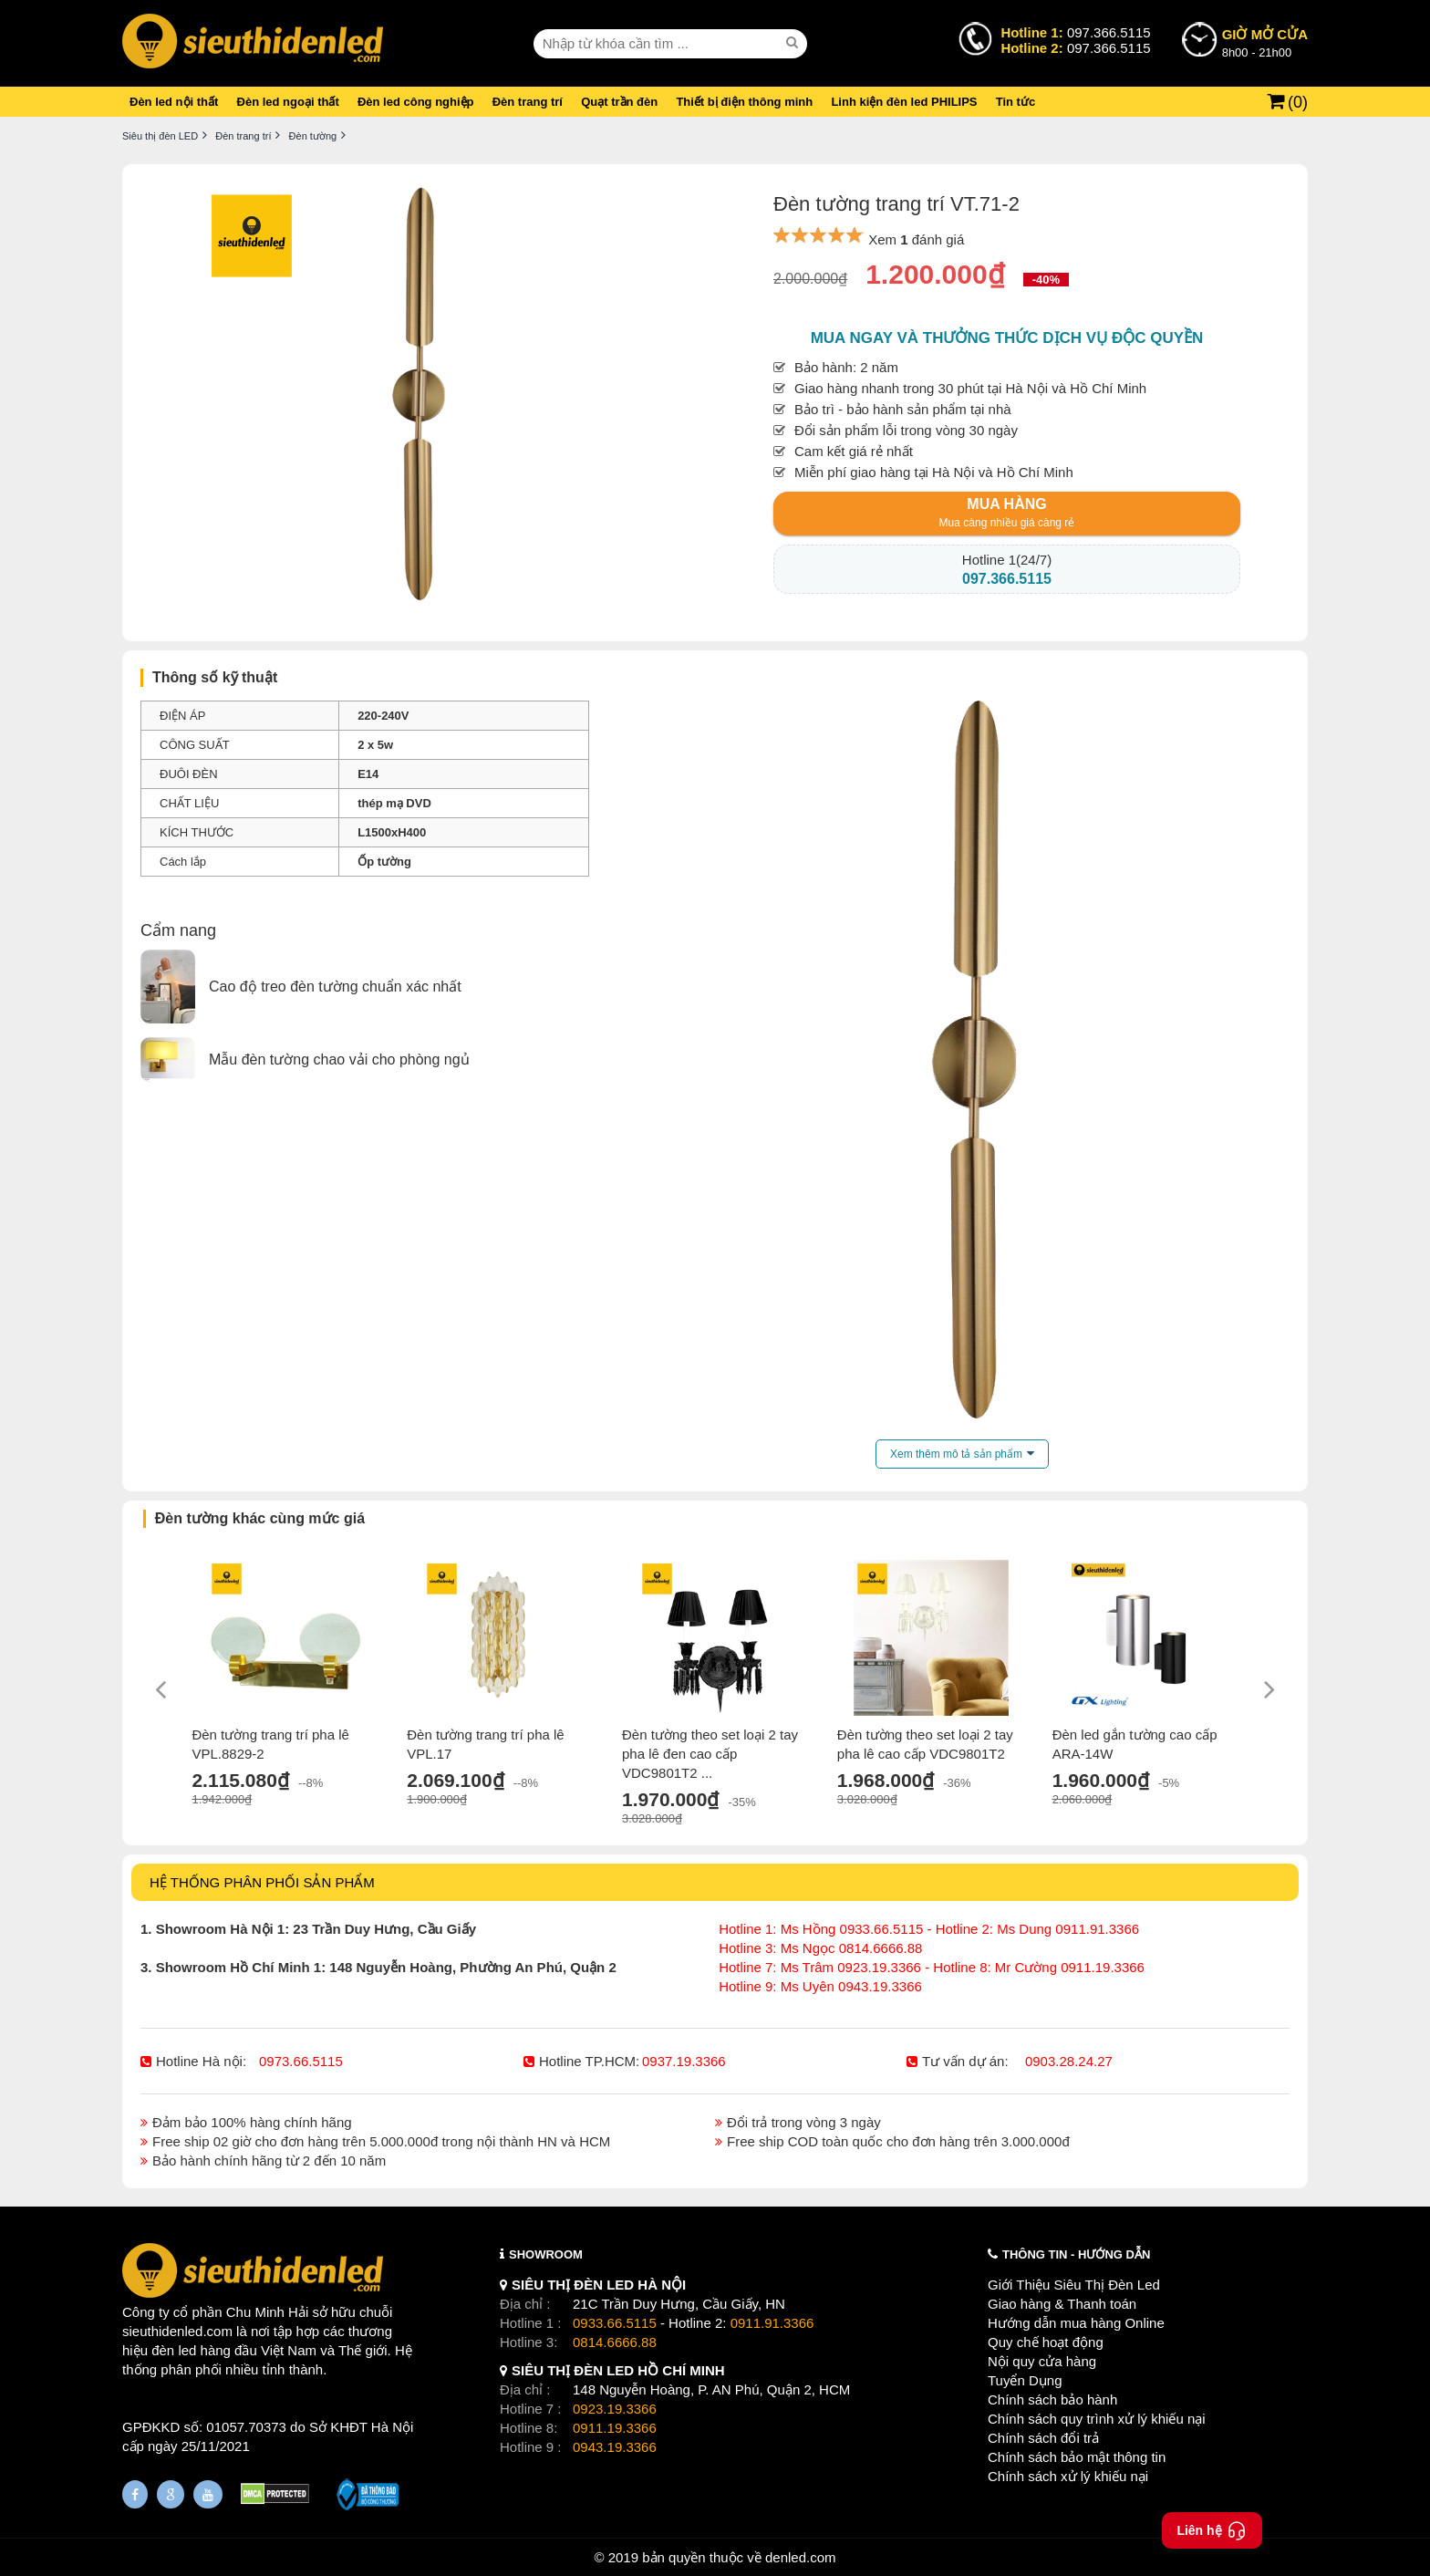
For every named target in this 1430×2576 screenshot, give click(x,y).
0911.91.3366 (772, 2323)
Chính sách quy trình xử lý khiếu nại (1097, 2418)
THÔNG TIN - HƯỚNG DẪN (1076, 2254)
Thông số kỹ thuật (214, 677)
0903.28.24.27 (1069, 2061)
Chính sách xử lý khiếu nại (1068, 2476)
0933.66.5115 (615, 2323)
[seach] (794, 43)
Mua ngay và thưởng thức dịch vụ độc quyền (1007, 338)
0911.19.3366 (615, 2428)
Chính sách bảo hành (1052, 2399)
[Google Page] (170, 2494)
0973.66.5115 (301, 2061)
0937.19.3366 (684, 2061)
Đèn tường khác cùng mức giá (260, 1518)
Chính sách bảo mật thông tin (1077, 2457)
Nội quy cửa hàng (1042, 2361)
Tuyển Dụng (1025, 2380)
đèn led (173, 2350)
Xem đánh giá (916, 239)
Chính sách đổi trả (1043, 2438)
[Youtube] (208, 2494)
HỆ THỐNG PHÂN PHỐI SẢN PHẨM (262, 1882)
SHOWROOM (546, 2254)
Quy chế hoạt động (1046, 2342)
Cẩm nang (178, 930)
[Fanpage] (135, 2494)
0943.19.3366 (615, 2447)
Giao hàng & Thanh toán (1062, 2303)
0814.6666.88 (615, 2342)
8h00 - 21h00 (1265, 42)
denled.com (800, 2557)
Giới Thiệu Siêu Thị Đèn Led (1074, 2284)
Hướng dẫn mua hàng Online (1076, 2323)
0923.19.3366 (615, 2408)
